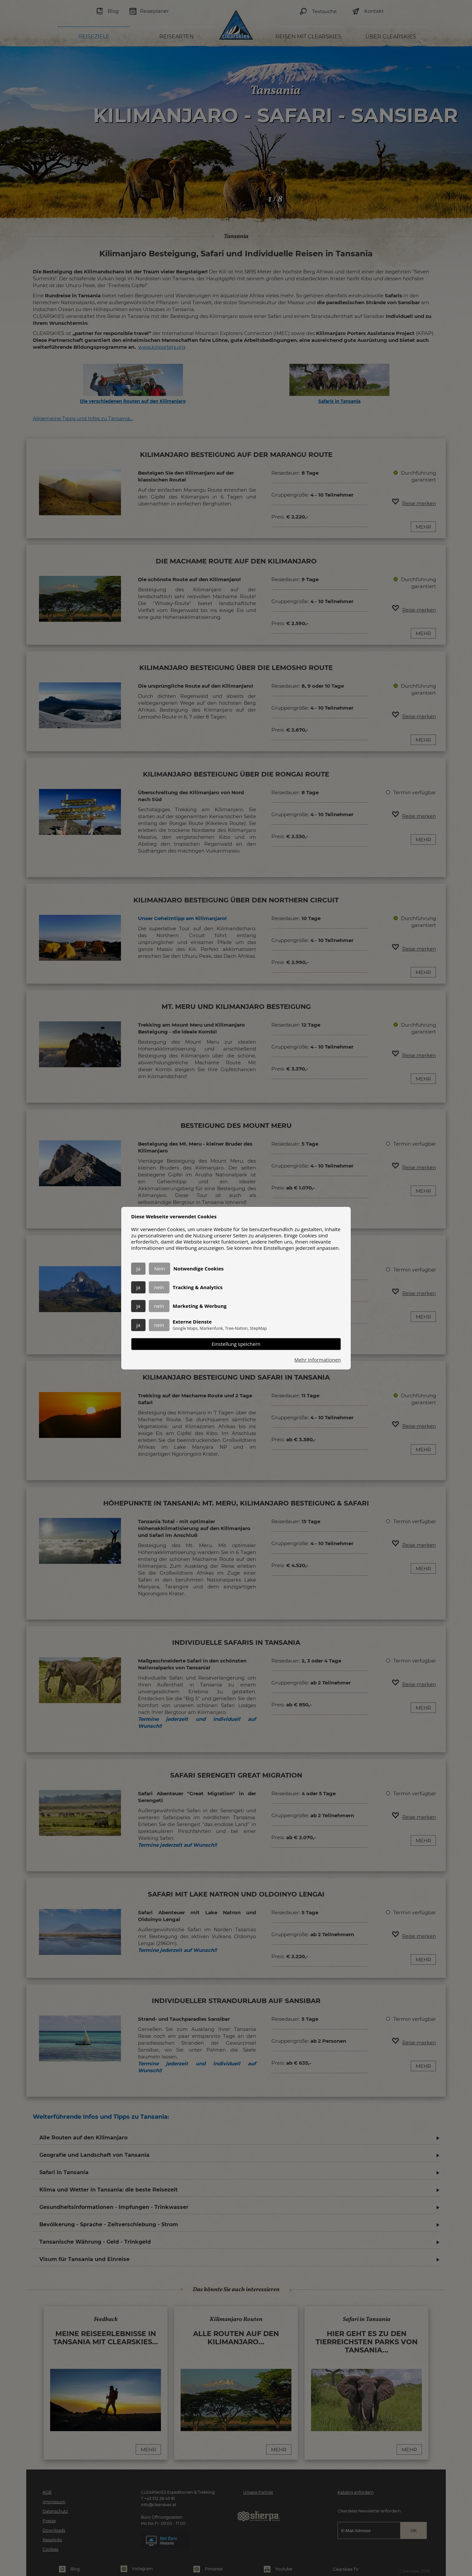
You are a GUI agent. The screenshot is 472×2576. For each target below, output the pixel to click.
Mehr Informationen (317, 1360)
